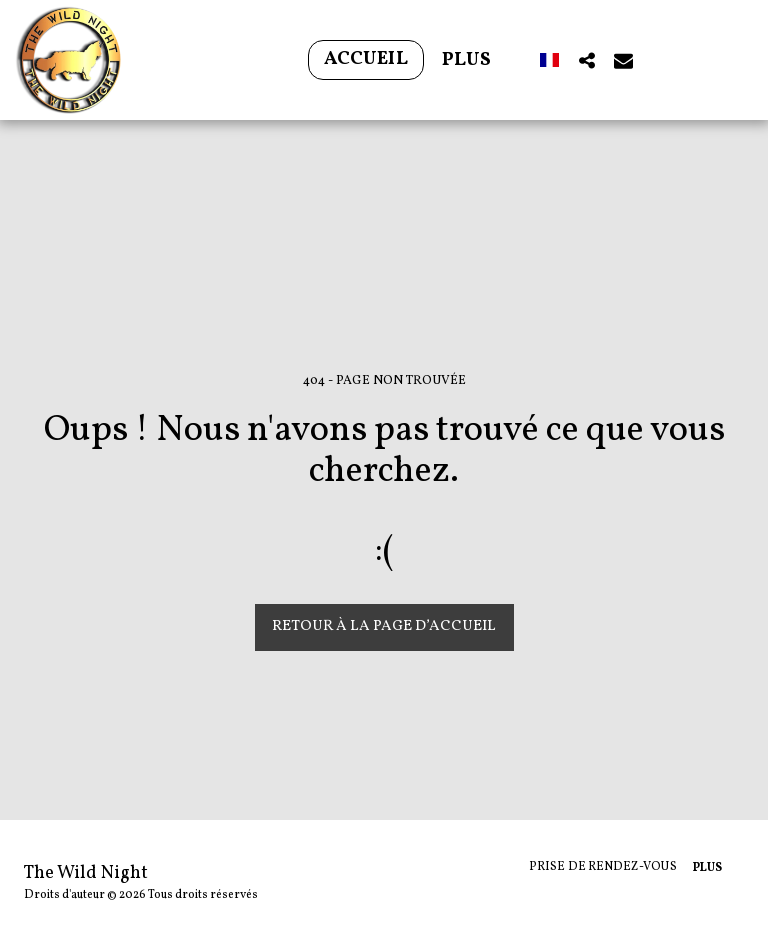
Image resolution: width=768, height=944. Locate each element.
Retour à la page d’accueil (384, 626)
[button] (586, 60)
